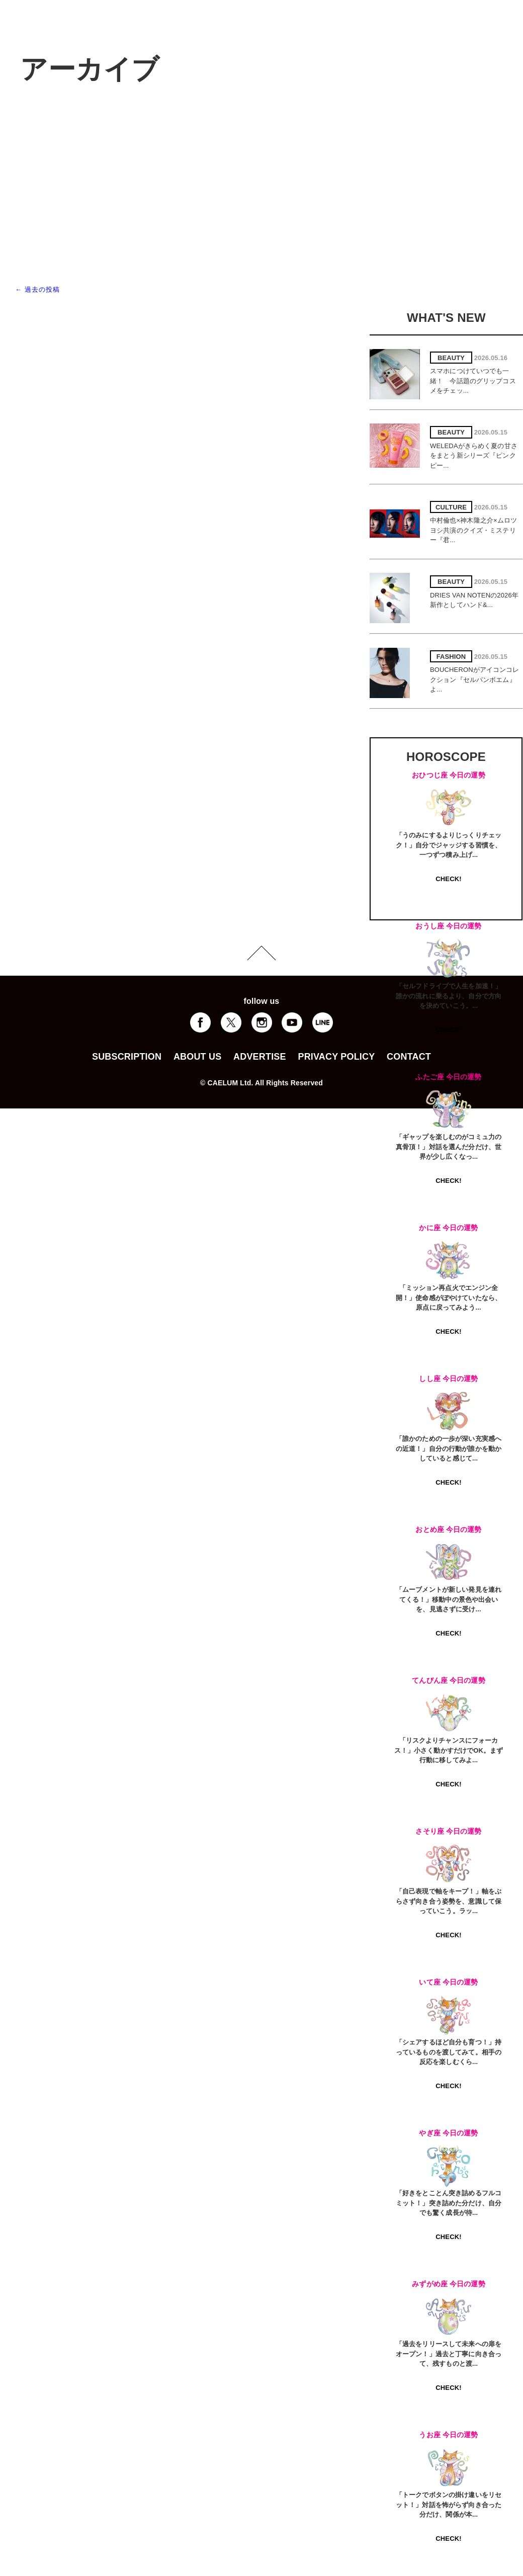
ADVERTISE (259, 1057)
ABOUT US (197, 1057)
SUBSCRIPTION (126, 1057)
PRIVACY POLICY (336, 1057)
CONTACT (409, 1057)
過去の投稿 (37, 289)
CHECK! (448, 879)
